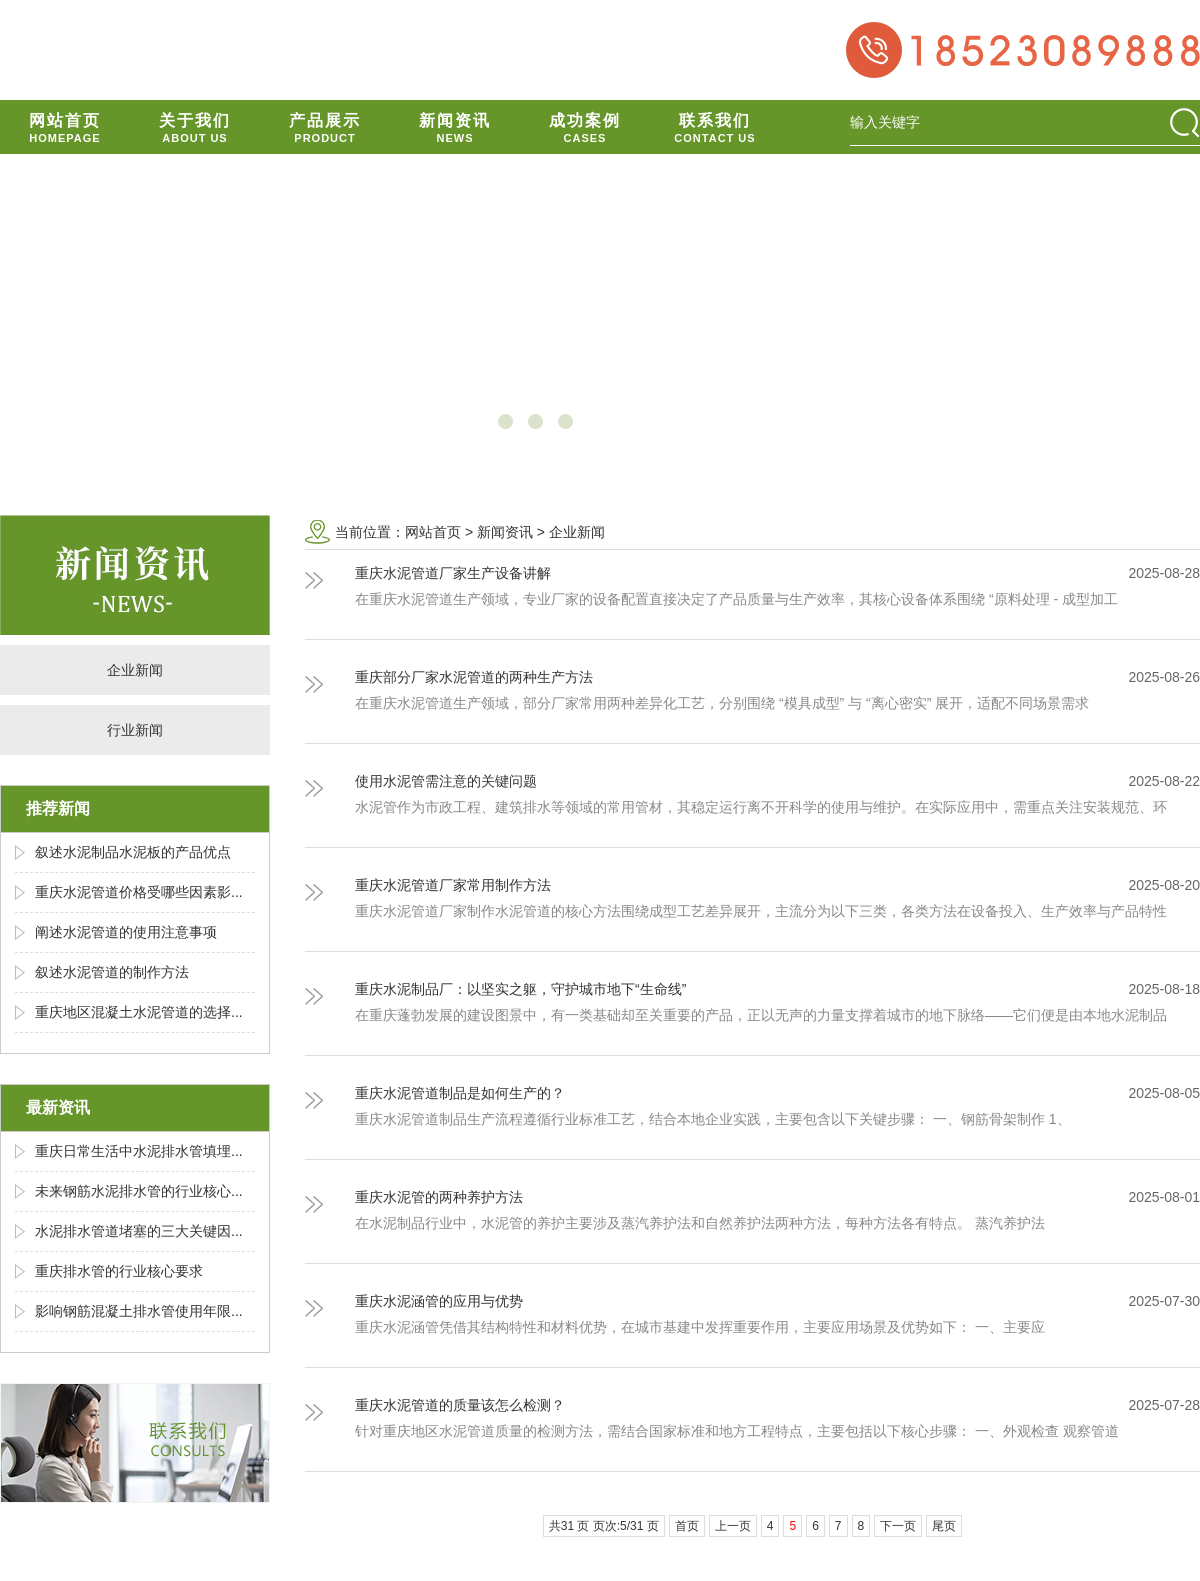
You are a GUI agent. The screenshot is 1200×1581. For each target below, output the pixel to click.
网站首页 (433, 532)
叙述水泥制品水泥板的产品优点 (133, 852)
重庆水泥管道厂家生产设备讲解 (453, 573)
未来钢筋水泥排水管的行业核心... (139, 1191)
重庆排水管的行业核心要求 (119, 1271)
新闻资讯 (505, 532)
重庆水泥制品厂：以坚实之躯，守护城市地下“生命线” (520, 989)
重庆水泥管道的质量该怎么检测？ (460, 1405)
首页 (687, 1526)
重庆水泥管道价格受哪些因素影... (139, 892)
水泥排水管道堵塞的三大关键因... (139, 1231)
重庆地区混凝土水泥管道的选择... (139, 1012)
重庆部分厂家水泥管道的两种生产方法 (474, 677)
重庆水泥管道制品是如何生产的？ (460, 1093)
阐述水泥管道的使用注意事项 (126, 932)
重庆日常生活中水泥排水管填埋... (139, 1151)
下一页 (898, 1526)
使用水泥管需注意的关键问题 (446, 781)
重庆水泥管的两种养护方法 (439, 1197)
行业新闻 (135, 730)
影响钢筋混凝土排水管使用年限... (139, 1311)
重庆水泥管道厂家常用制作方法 (453, 885)
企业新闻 (135, 670)
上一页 (733, 1526)
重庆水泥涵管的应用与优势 (439, 1301)
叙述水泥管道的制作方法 (112, 972)
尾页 (944, 1526)
